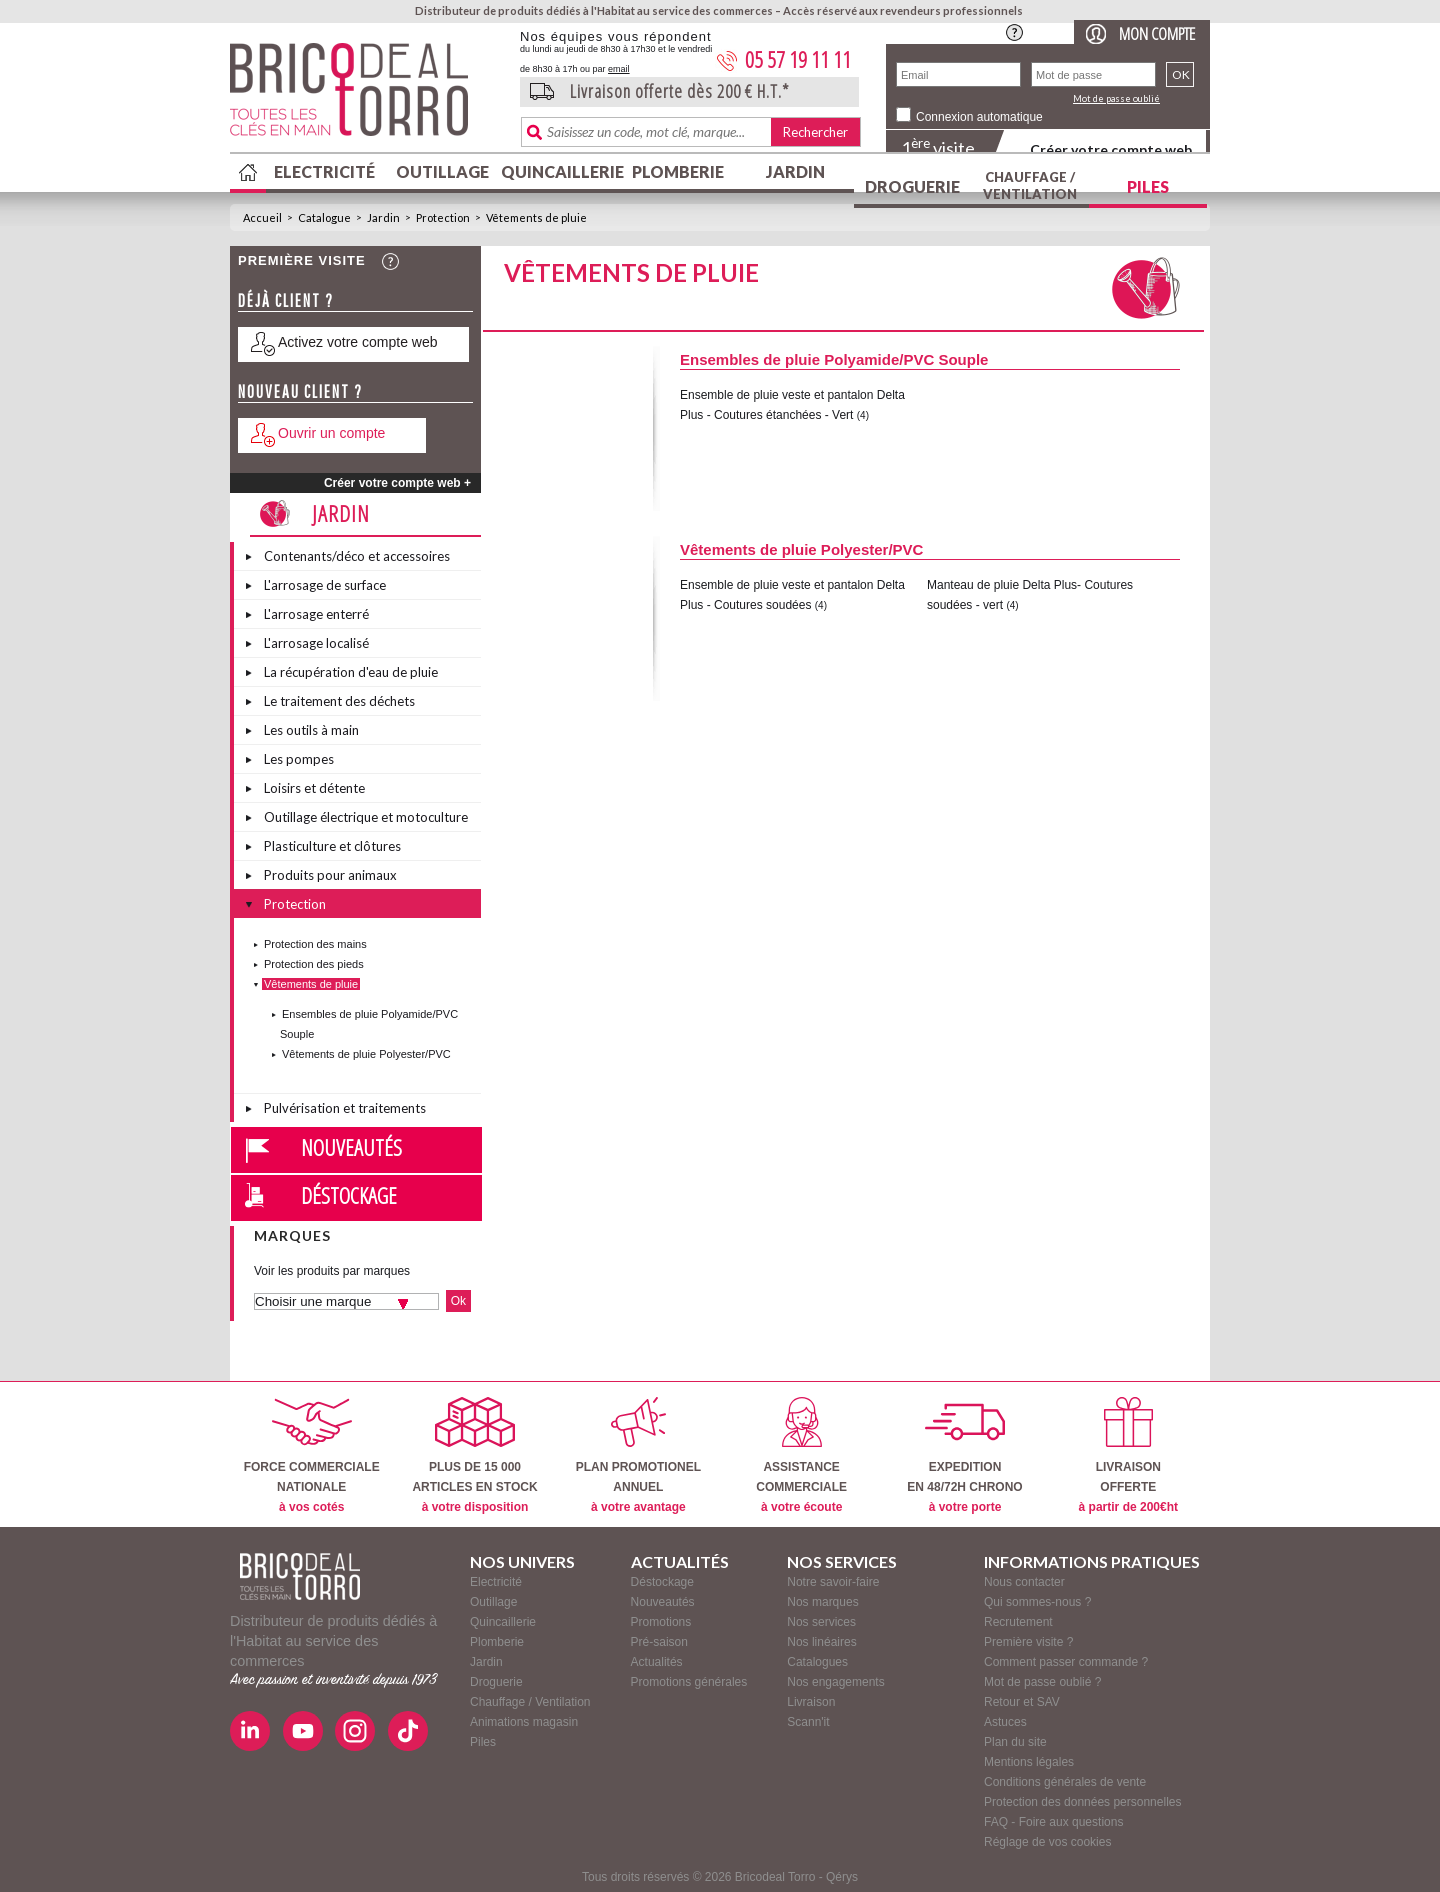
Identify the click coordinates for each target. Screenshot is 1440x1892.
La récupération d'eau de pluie (351, 672)
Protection (443, 217)
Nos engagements (835, 1682)
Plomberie (678, 171)
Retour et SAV (1022, 1702)
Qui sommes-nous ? (1037, 1602)
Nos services (821, 1622)
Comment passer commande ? (1066, 1662)
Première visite (302, 260)
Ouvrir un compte (331, 433)
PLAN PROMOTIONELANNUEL (638, 1455)
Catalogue (324, 217)
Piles (1148, 186)
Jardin (795, 171)
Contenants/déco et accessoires (357, 556)
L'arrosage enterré (316, 614)
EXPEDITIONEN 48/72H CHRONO (964, 1455)
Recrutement (1018, 1622)
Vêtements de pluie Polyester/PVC (366, 1054)
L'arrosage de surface (325, 585)
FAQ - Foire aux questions (1053, 1822)
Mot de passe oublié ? (1042, 1682)
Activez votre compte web (358, 342)
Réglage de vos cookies (1047, 1842)
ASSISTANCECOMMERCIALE (801, 1455)
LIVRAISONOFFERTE (1128, 1455)
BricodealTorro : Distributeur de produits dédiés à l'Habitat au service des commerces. (367, 96)
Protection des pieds (314, 964)
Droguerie (912, 186)
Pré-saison (659, 1642)
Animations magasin (524, 1722)
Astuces (1005, 1722)
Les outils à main (311, 730)
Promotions (661, 1622)
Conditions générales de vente (1065, 1782)
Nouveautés (351, 1147)
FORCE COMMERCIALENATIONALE (312, 1455)
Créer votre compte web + (397, 483)
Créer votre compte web (1111, 149)
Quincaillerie (560, 171)
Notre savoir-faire (833, 1582)
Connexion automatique (979, 117)
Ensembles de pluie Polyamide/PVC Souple (834, 359)
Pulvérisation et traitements (345, 1108)
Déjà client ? (286, 300)
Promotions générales (689, 1682)
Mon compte (1157, 33)
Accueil (262, 217)
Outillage (442, 171)
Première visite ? (1028, 1642)
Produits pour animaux (330, 875)
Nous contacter (1024, 1582)
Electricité (324, 171)
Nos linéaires (821, 1642)
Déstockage (349, 1195)
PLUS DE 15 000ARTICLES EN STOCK (474, 1455)
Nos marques (822, 1602)
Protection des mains (315, 944)
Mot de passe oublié (1116, 98)
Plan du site (1015, 1742)
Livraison (811, 1702)
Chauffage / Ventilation (1030, 185)
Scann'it (808, 1722)
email (619, 69)
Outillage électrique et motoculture (366, 817)
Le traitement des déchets (339, 701)
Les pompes (299, 759)
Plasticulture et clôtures (332, 846)
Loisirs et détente (314, 788)
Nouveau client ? (300, 391)
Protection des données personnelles (1082, 1802)
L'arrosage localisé (316, 643)
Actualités (657, 1662)
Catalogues (817, 1662)
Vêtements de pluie (536, 217)
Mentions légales (1029, 1762)
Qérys (842, 1877)
